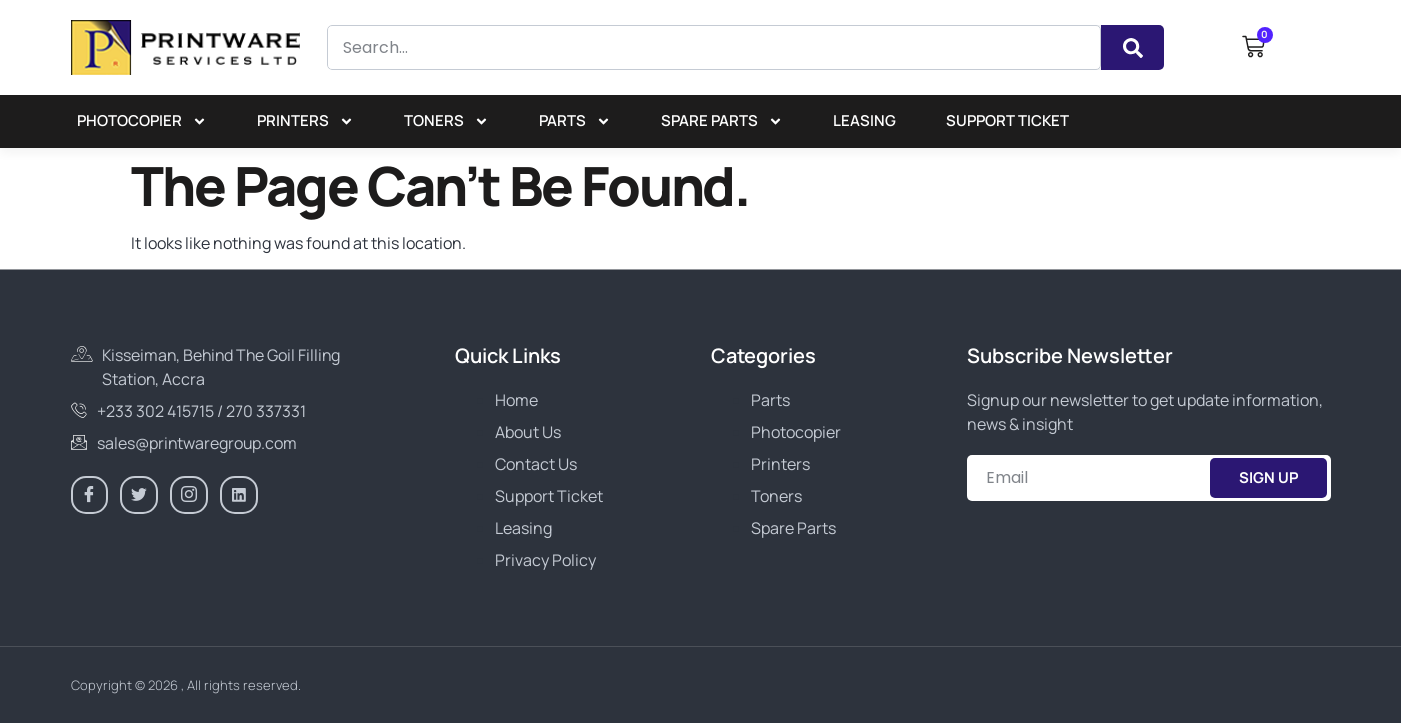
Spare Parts (722, 121)
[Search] (1132, 47)
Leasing (864, 120)
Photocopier (142, 121)
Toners (446, 121)
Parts (575, 121)
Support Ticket (1007, 120)
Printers (305, 121)
